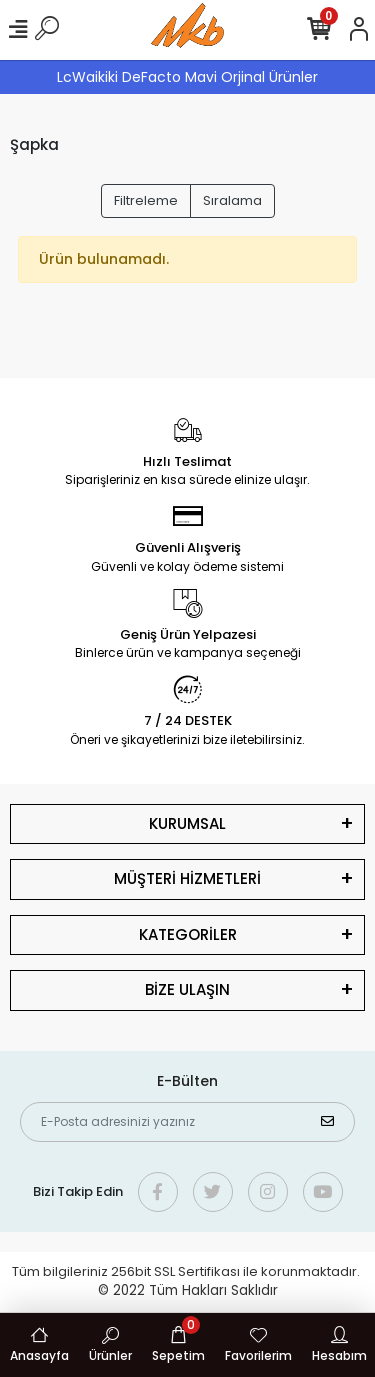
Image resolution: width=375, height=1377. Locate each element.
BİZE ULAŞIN (187, 989)
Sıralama (232, 200)
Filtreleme (146, 200)
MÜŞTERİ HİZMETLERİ (187, 878)
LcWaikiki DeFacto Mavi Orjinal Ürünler (187, 77)
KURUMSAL (187, 823)
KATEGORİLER (188, 934)
